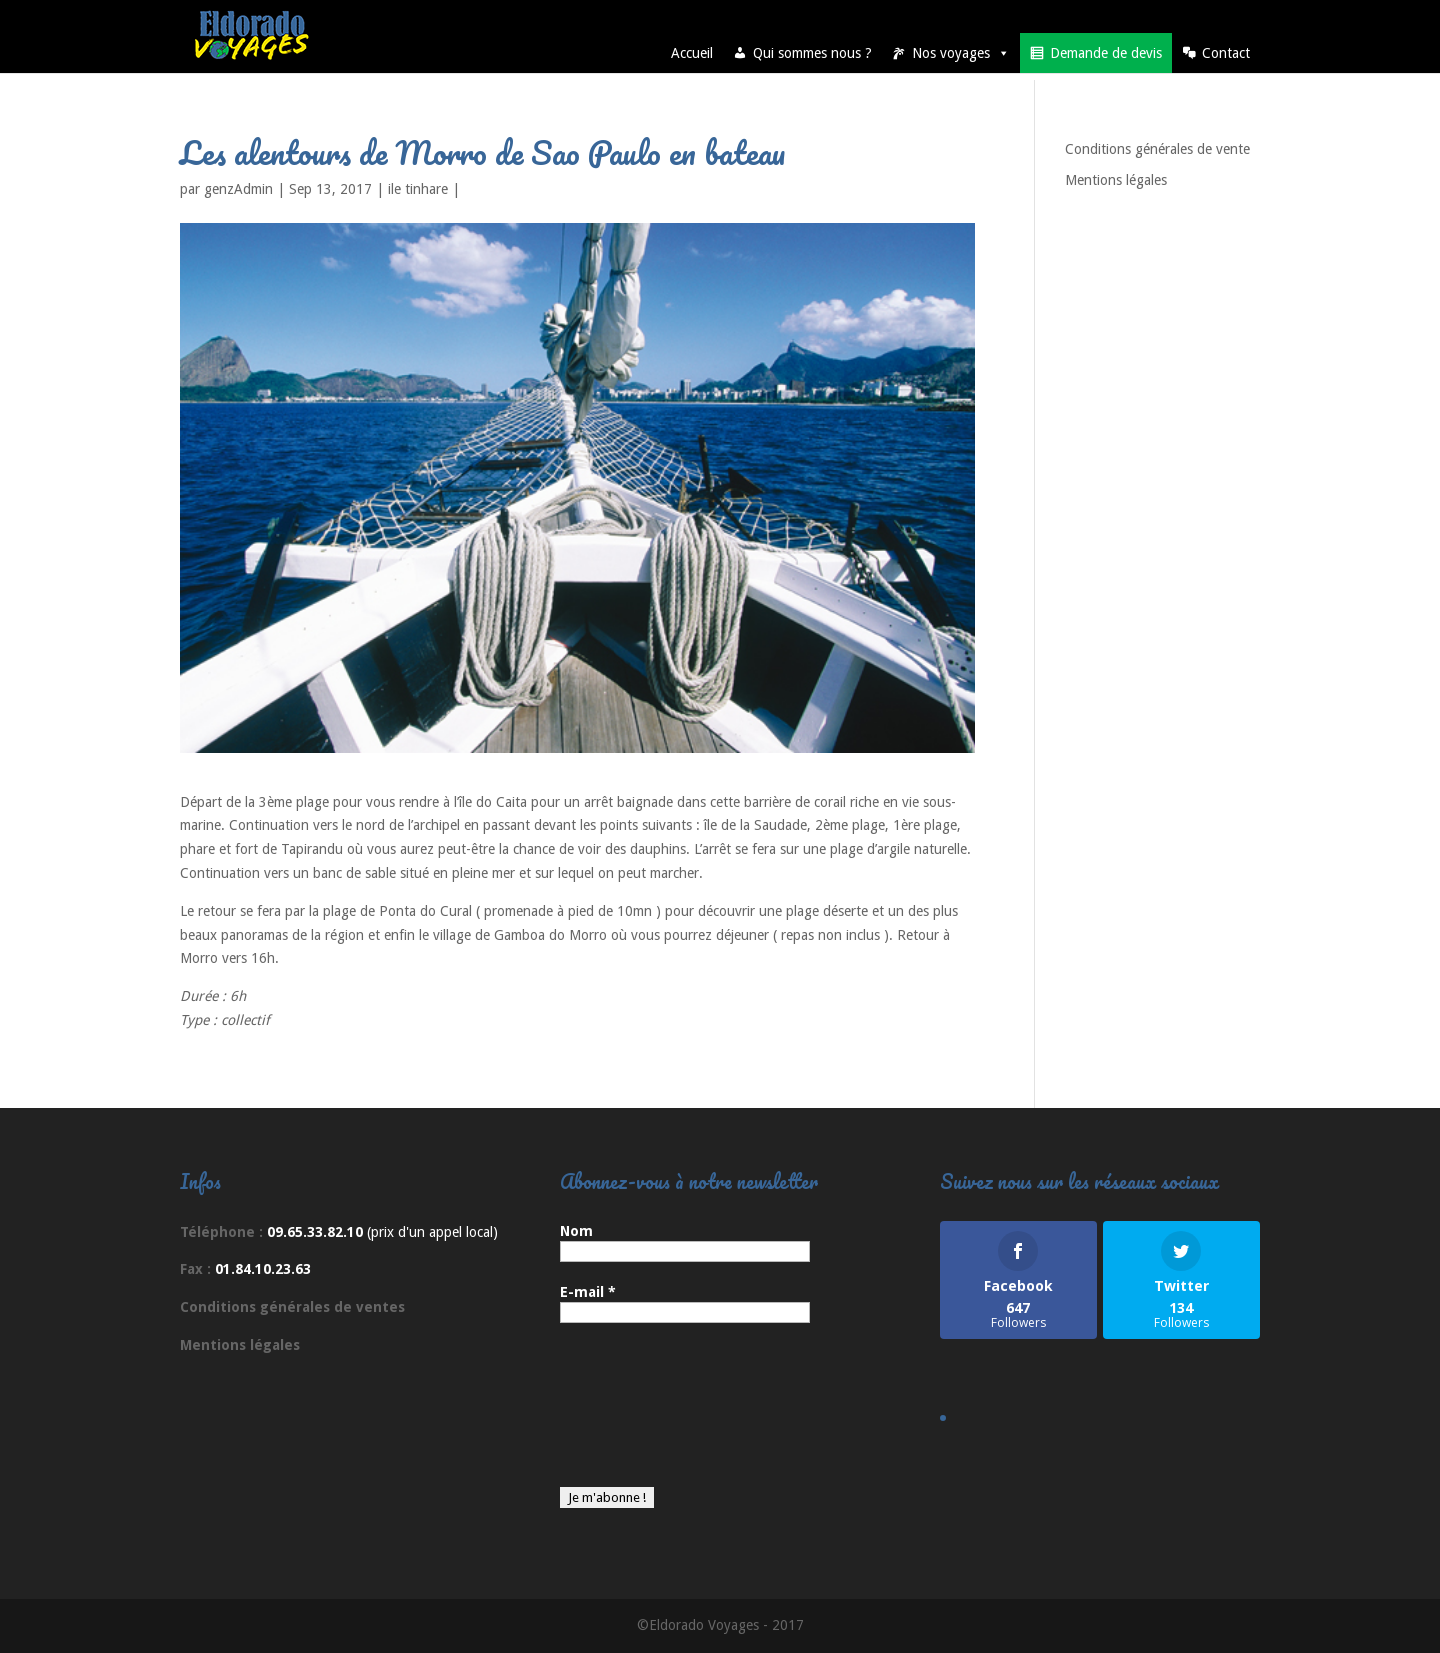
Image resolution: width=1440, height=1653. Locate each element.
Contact (1226, 53)
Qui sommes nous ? (812, 53)
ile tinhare (418, 189)
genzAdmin (238, 189)
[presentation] (642, 1415)
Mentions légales (1116, 180)
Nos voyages (961, 53)
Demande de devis (1106, 53)
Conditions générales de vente (1157, 149)
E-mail (588, 1292)
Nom (576, 1231)
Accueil (692, 53)
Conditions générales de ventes (292, 1307)
